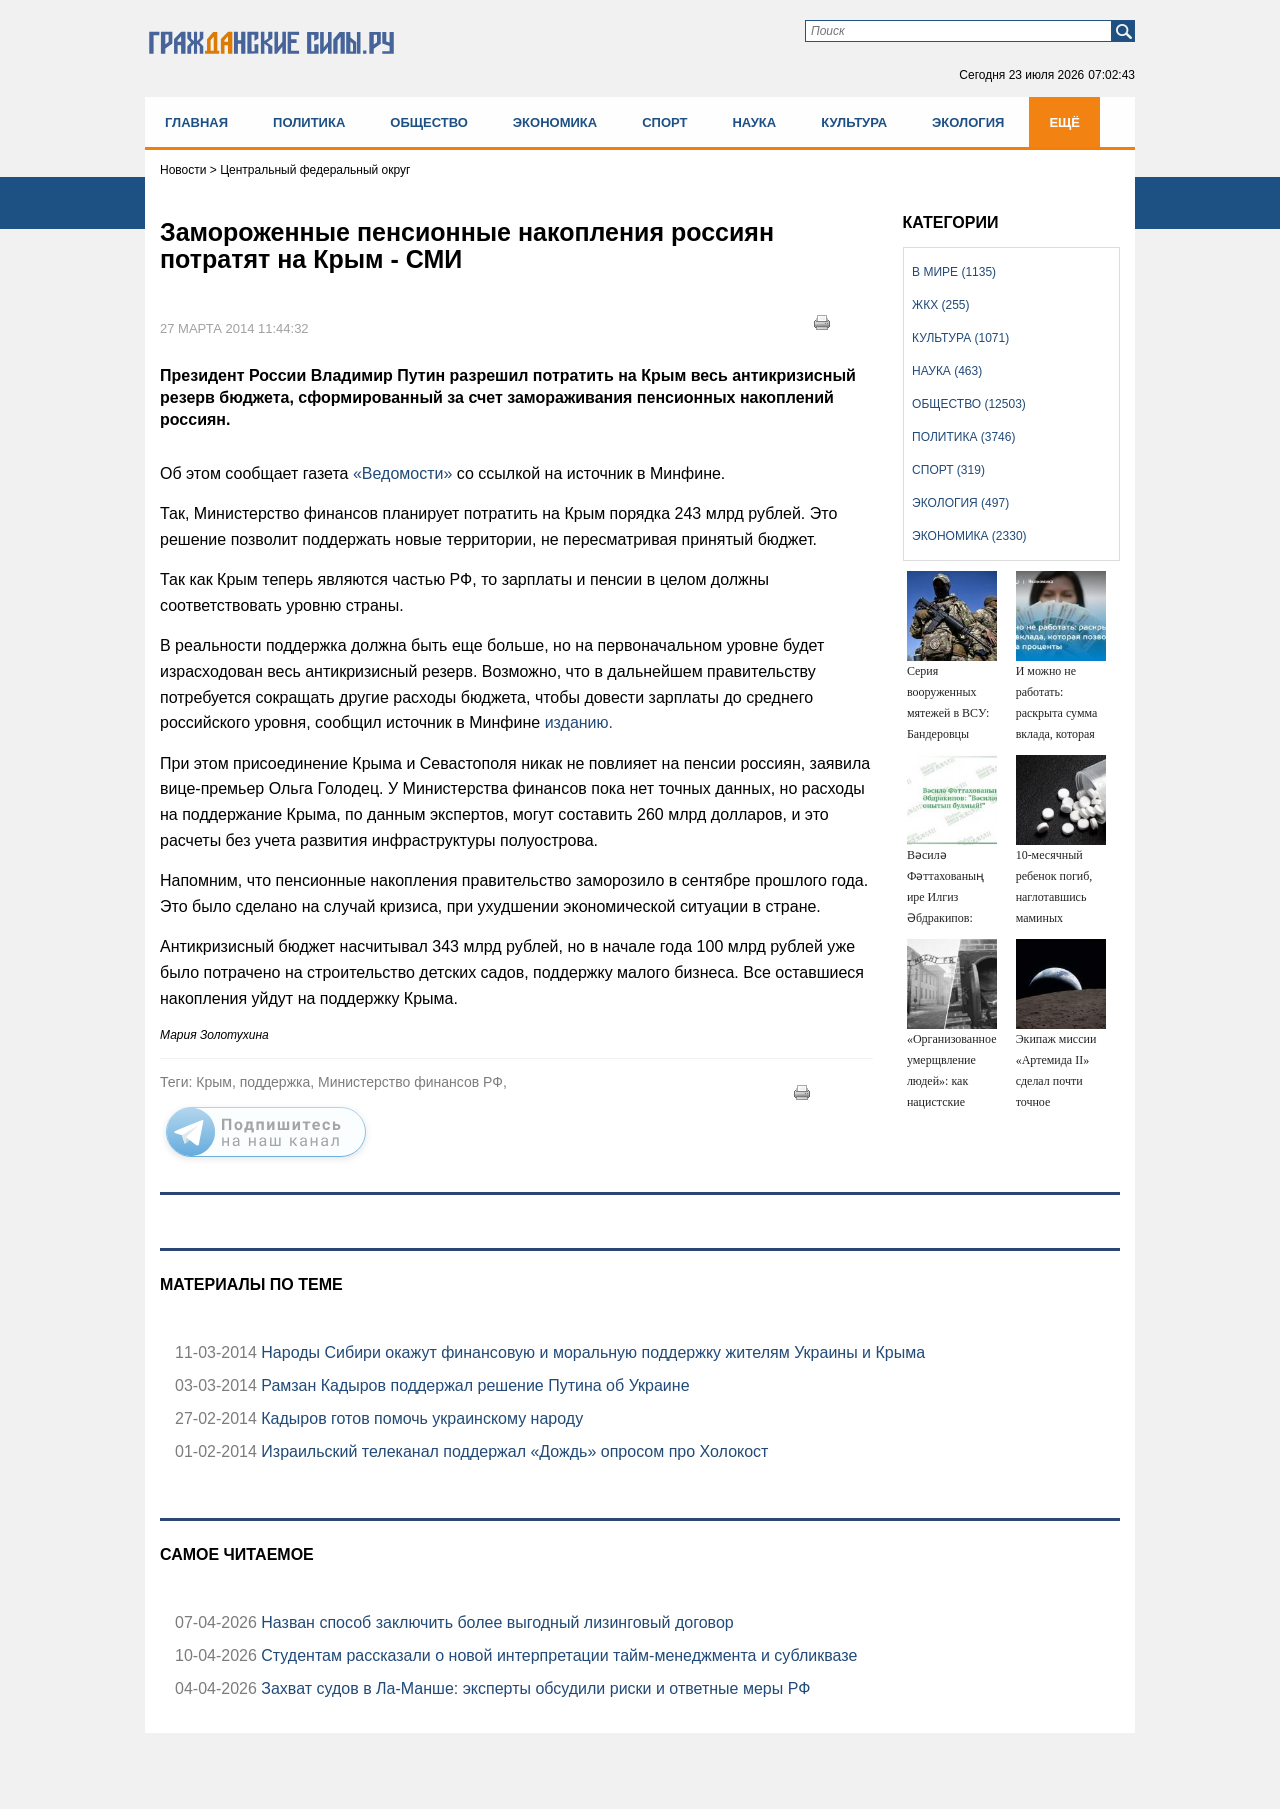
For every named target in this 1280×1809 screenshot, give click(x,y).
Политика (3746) (963, 437)
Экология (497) (960, 503)
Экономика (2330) (969, 536)
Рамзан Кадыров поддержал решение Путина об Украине (473, 1385)
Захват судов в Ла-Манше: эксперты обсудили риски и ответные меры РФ (533, 1688)
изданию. (579, 722)
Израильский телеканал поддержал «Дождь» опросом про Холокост (513, 1451)
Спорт (664, 122)
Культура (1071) (960, 338)
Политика (309, 122)
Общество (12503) (969, 404)
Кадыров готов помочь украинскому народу (420, 1418)
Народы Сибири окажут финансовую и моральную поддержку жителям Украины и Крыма (591, 1352)
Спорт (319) (948, 470)
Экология (968, 122)
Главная (196, 122)
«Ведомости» (402, 473)
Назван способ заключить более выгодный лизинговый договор (495, 1622)
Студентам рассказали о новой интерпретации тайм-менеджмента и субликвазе (557, 1655)
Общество (429, 122)
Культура (854, 122)
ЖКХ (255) (940, 305)
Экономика (555, 122)
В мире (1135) (954, 272)
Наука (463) (947, 371)
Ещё (1064, 122)
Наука (754, 122)
